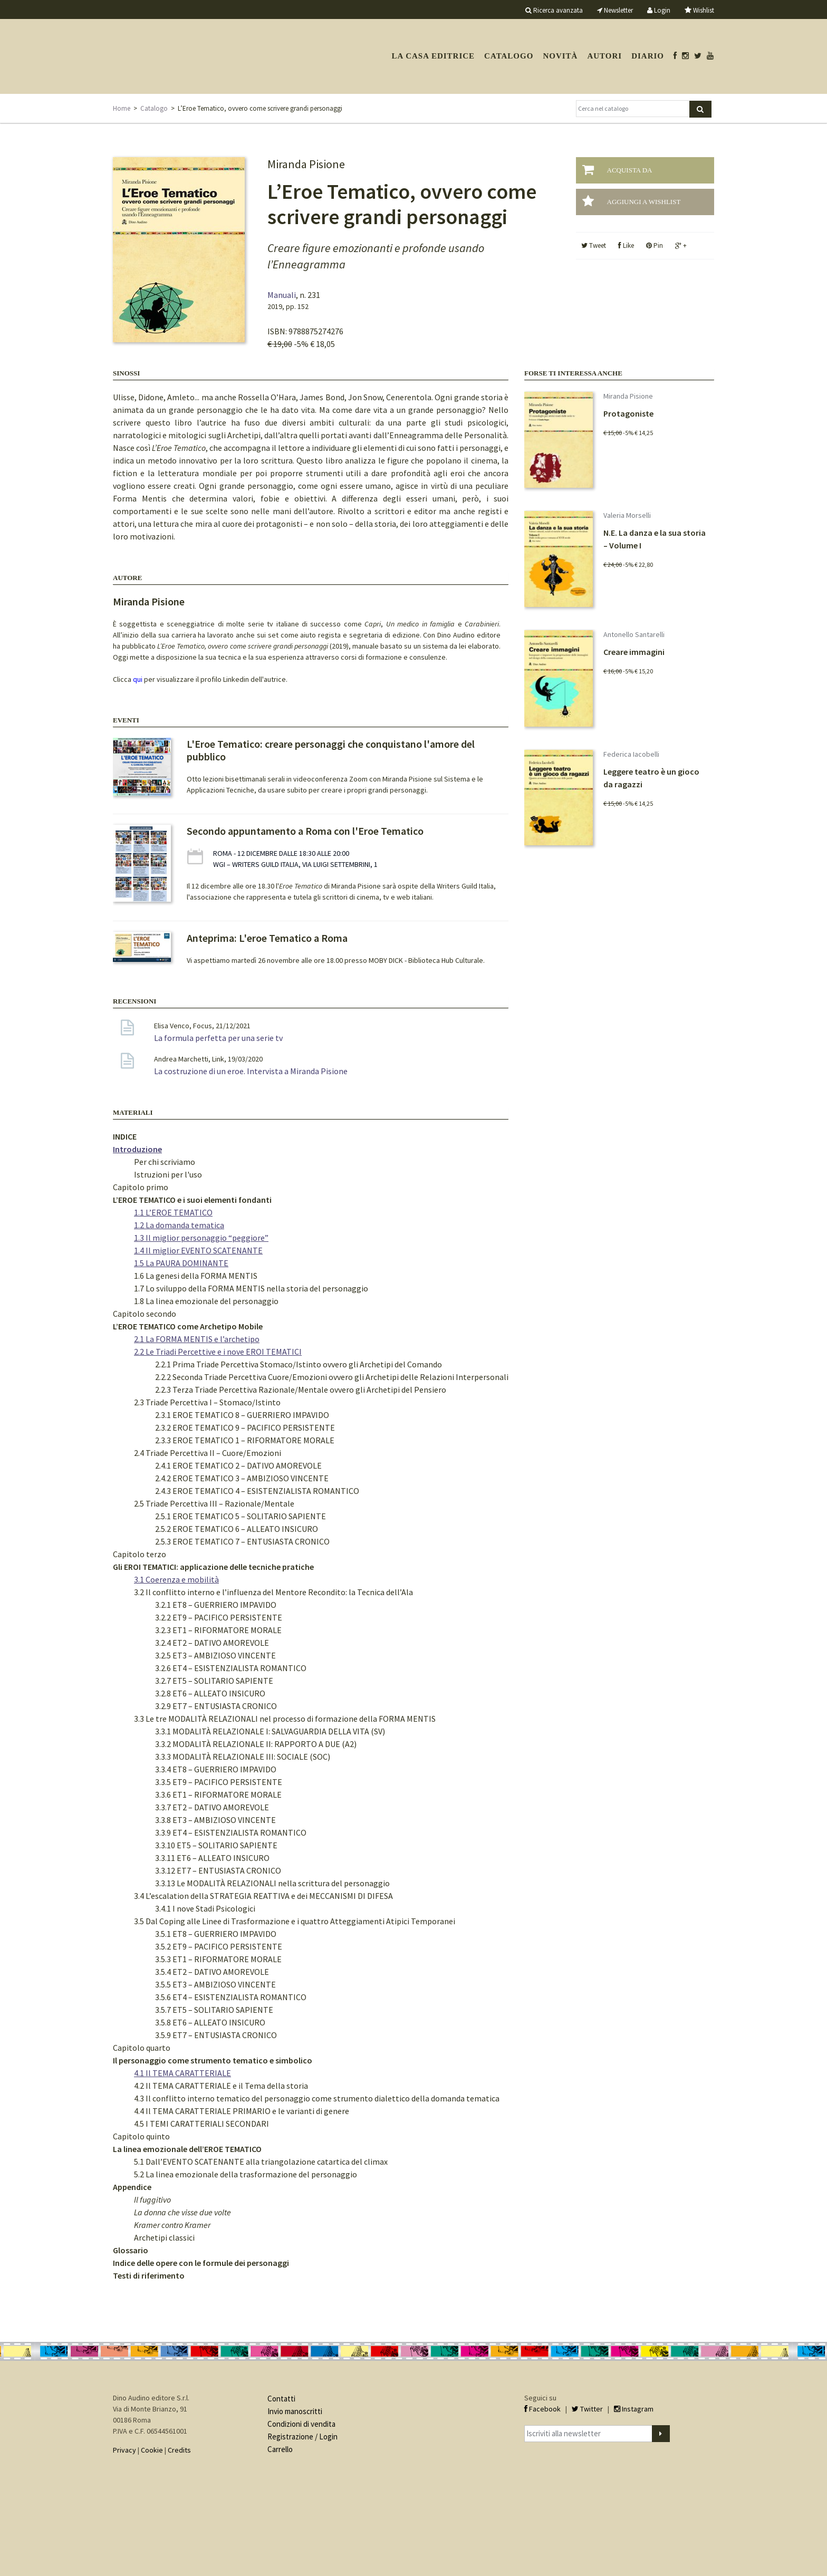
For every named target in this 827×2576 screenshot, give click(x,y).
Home (121, 108)
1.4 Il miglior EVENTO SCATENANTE (198, 1250)
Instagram (633, 2409)
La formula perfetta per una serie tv (218, 1038)
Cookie (152, 2450)
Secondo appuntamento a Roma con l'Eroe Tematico (305, 830)
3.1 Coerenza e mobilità (176, 1579)
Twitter (587, 2409)
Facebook (542, 2409)
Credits (179, 2450)
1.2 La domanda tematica (179, 1225)
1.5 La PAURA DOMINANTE (181, 1263)
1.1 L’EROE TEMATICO (173, 1212)
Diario (647, 56)
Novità (560, 56)
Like (626, 245)
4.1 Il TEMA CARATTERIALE (182, 2073)
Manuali (281, 295)
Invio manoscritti (294, 2411)
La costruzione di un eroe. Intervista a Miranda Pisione (251, 1071)
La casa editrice (433, 56)
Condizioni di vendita (301, 2424)
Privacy (124, 2450)
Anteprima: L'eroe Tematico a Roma (267, 937)
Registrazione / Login (302, 2437)
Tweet (593, 245)
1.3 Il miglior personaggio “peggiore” (201, 1237)
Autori (604, 56)
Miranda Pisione (149, 601)
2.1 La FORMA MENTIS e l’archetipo (196, 1339)
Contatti (281, 2399)
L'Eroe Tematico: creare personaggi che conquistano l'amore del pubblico (331, 750)
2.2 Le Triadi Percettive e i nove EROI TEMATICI (218, 1351)
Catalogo (508, 56)
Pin (654, 245)
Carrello (280, 2449)
